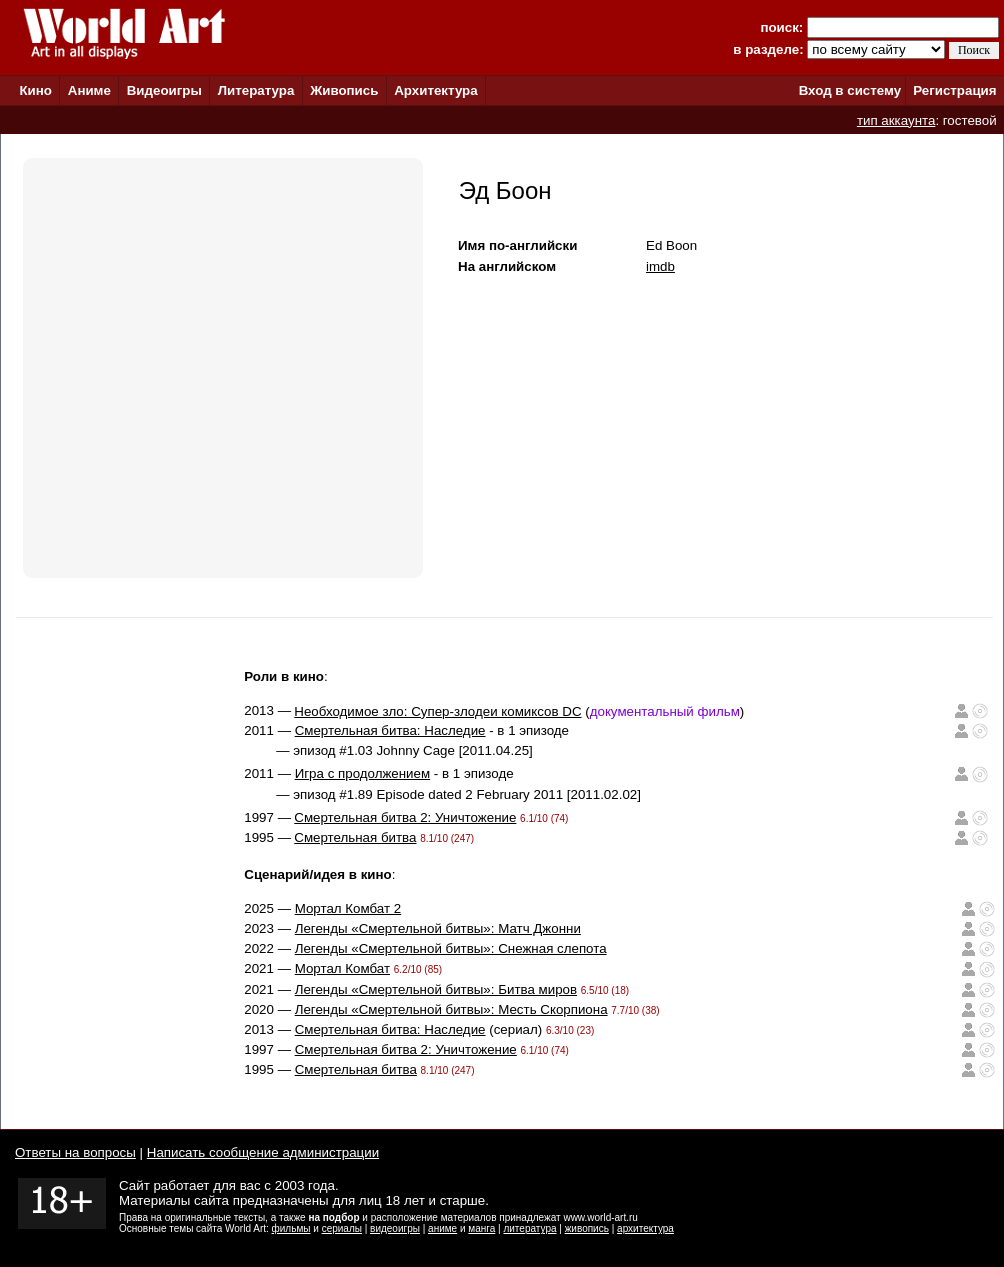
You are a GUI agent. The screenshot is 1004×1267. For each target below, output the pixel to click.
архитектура (645, 1228)
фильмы (291, 1228)
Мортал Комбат (342, 968)
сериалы (342, 1228)
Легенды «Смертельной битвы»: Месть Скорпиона (451, 1009)
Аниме (89, 90)
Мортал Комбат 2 (348, 908)
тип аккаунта (896, 120)
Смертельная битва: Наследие (390, 730)
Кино (35, 90)
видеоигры (395, 1228)
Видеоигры (164, 90)
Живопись (344, 90)
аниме (442, 1228)
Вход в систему (850, 90)
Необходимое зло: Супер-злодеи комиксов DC (437, 711)
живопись (587, 1228)
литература (529, 1228)
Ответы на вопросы (75, 1152)
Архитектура (435, 90)
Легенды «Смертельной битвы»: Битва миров (436, 989)
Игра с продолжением (362, 773)
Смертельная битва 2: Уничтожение (405, 817)
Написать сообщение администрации (263, 1152)
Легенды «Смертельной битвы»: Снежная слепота (451, 948)
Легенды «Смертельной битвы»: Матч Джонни (438, 928)
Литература (256, 90)
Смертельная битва (355, 837)
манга (481, 1228)
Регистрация (954, 90)
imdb (660, 266)
